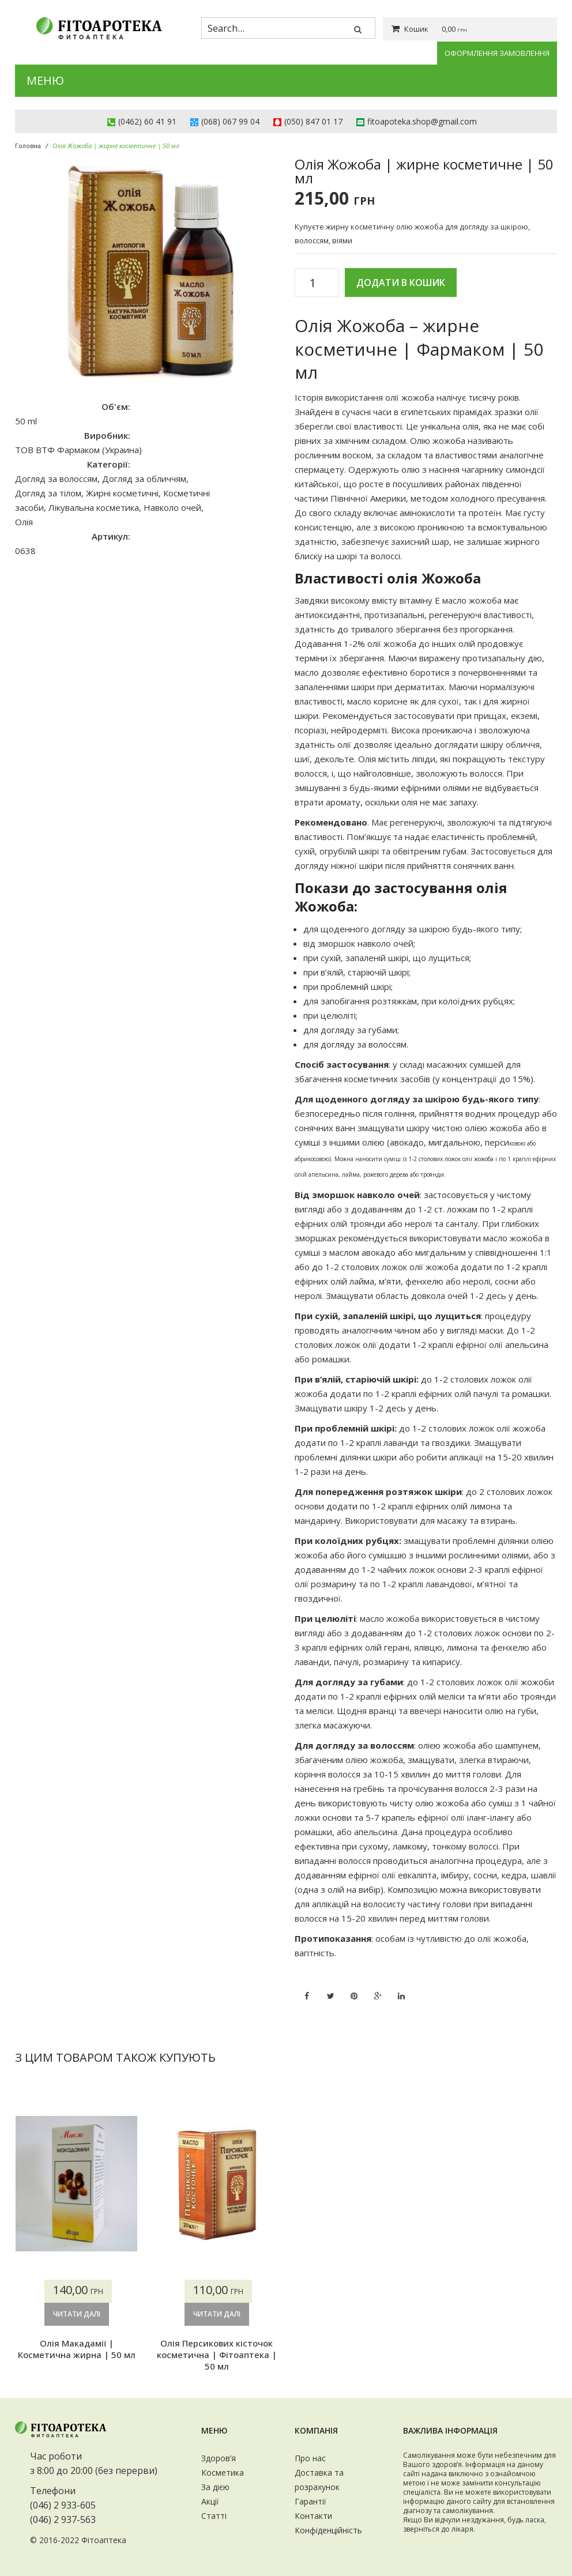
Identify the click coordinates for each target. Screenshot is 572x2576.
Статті (214, 2515)
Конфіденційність (328, 2530)
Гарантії (310, 2501)
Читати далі (76, 2314)
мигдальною (454, 1142)
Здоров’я (218, 2458)
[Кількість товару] (316, 283)
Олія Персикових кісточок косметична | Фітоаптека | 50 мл (217, 2354)
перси (497, 1142)
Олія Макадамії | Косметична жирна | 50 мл (77, 2348)
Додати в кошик (400, 282)
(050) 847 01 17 (313, 121)
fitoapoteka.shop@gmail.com (422, 121)
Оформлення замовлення (497, 53)
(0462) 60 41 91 (147, 121)
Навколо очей (172, 507)
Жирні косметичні (122, 493)
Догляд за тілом (48, 493)
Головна (28, 145)
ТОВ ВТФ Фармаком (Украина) (78, 449)
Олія (24, 522)
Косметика (222, 2472)
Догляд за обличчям (144, 478)
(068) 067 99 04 (230, 121)
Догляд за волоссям (56, 478)
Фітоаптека (103, 2539)
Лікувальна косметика (93, 507)
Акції (210, 2501)
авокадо (407, 1142)
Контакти (313, 2515)
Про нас (310, 2458)
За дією (215, 2486)
